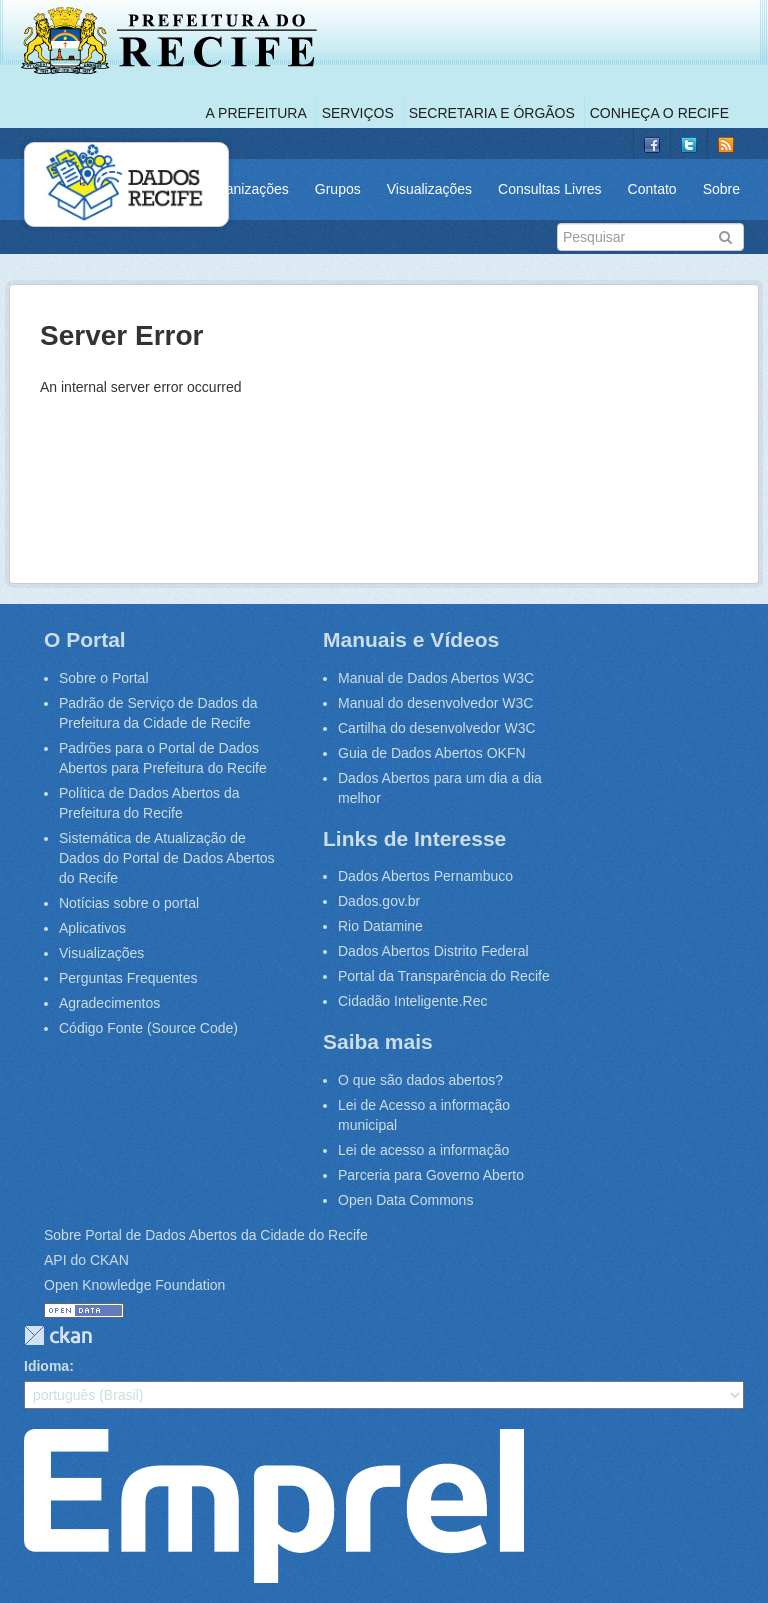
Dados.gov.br (379, 901)
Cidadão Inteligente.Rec (412, 1001)
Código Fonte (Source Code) (148, 1028)
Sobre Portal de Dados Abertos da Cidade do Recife (206, 1235)
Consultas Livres (550, 189)
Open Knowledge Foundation (134, 1285)
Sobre (721, 189)
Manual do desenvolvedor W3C (435, 703)
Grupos (338, 189)
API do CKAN (86, 1260)
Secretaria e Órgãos (492, 113)
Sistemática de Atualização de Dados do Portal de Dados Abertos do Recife (167, 858)
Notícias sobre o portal (129, 903)
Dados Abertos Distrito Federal (433, 951)
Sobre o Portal (104, 678)
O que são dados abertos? (420, 1080)
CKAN (58, 1335)
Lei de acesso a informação (423, 1150)
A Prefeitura (256, 113)
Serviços (358, 113)
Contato (652, 189)
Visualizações (429, 189)
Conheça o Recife (659, 113)
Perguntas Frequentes (128, 978)
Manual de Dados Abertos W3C (436, 678)
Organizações (245, 189)
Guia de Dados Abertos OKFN (432, 753)
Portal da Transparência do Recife (444, 976)
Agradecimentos (109, 1003)
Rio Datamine (380, 926)
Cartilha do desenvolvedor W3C (437, 728)
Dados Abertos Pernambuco (425, 876)
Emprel (274, 1506)
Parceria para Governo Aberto (431, 1175)
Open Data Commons (405, 1200)
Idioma (46, 1366)
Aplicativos (92, 928)
